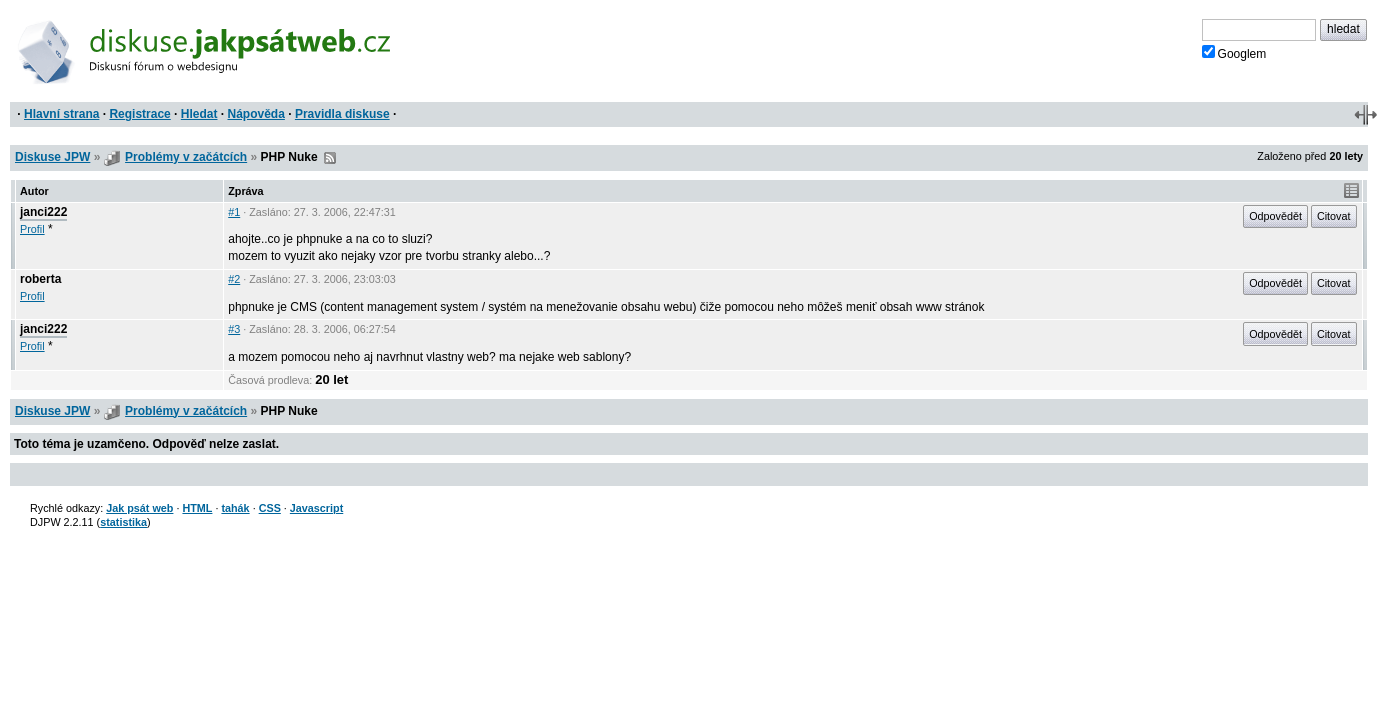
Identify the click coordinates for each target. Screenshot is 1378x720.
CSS (270, 508)
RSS (330, 158)
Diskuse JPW (52, 157)
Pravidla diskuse (342, 114)
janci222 (43, 212)
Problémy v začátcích (186, 157)
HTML (197, 508)
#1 (234, 212)
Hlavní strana (61, 114)
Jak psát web (139, 508)
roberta (40, 279)
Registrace (139, 114)
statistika (123, 522)
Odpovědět (1275, 216)
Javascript (316, 508)
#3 (234, 329)
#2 (234, 279)
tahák (235, 508)
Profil (32, 229)
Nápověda (256, 114)
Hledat (199, 114)
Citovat (1334, 216)
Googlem (1234, 53)
